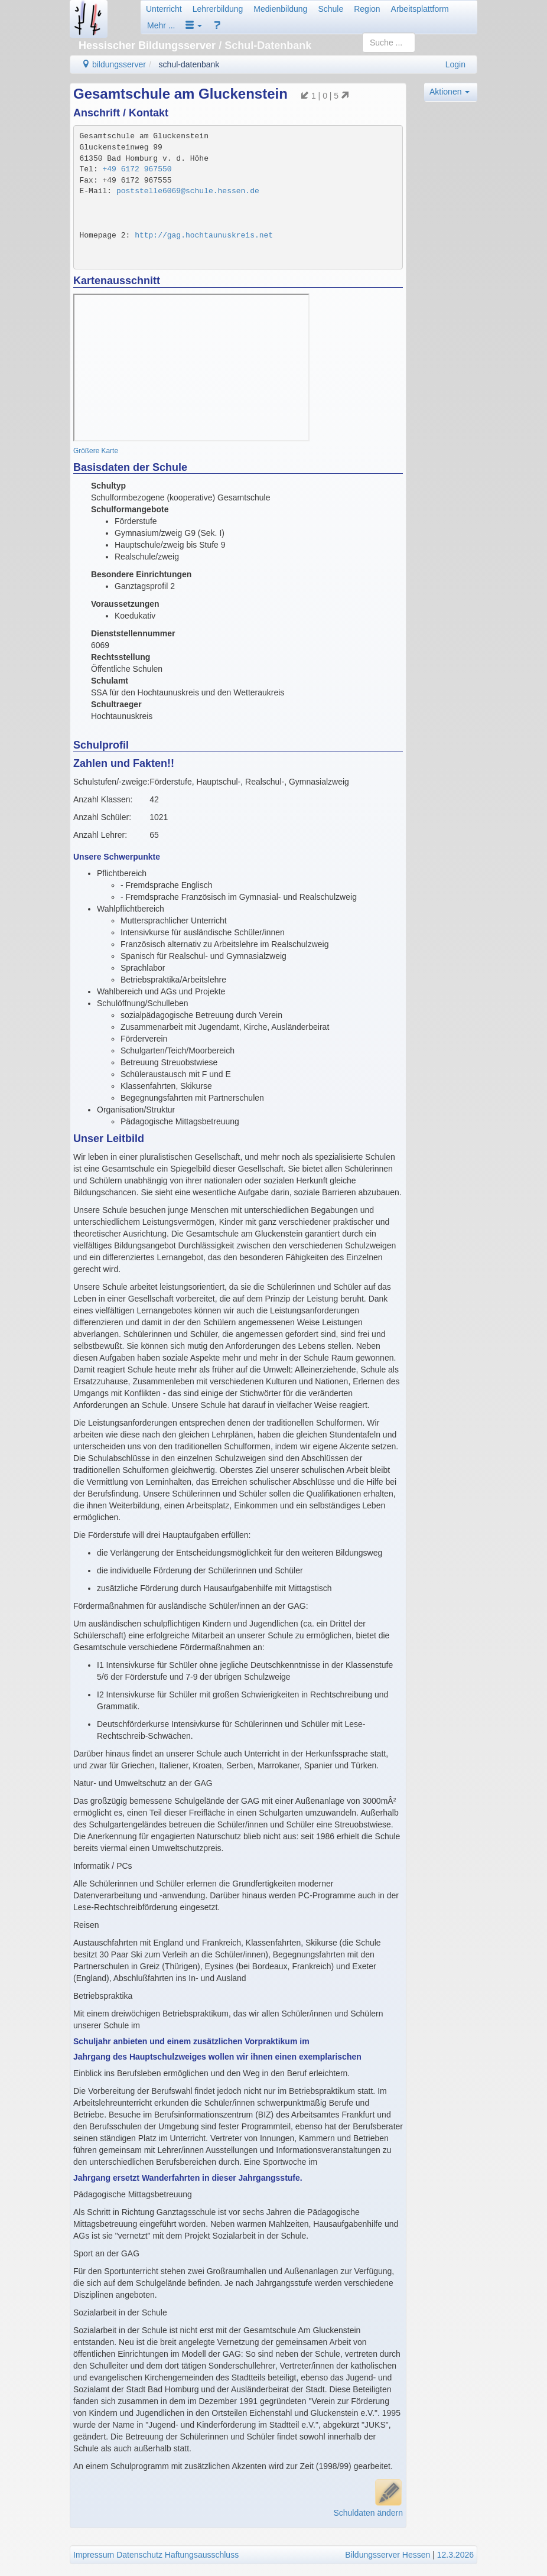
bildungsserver (114, 64)
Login (455, 64)
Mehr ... (161, 25)
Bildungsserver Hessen (387, 2554)
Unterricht (164, 9)
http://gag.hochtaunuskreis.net (204, 235)
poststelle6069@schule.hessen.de (187, 191)
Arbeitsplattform (420, 9)
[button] (194, 25)
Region (367, 9)
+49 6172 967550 (137, 169)
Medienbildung (280, 9)
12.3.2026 (455, 2554)
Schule (330, 9)
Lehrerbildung (218, 9)
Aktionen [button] (449, 91)
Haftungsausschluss (202, 2554)
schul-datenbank (189, 64)
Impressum (93, 2554)
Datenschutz (139, 2554)
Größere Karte (95, 451)
